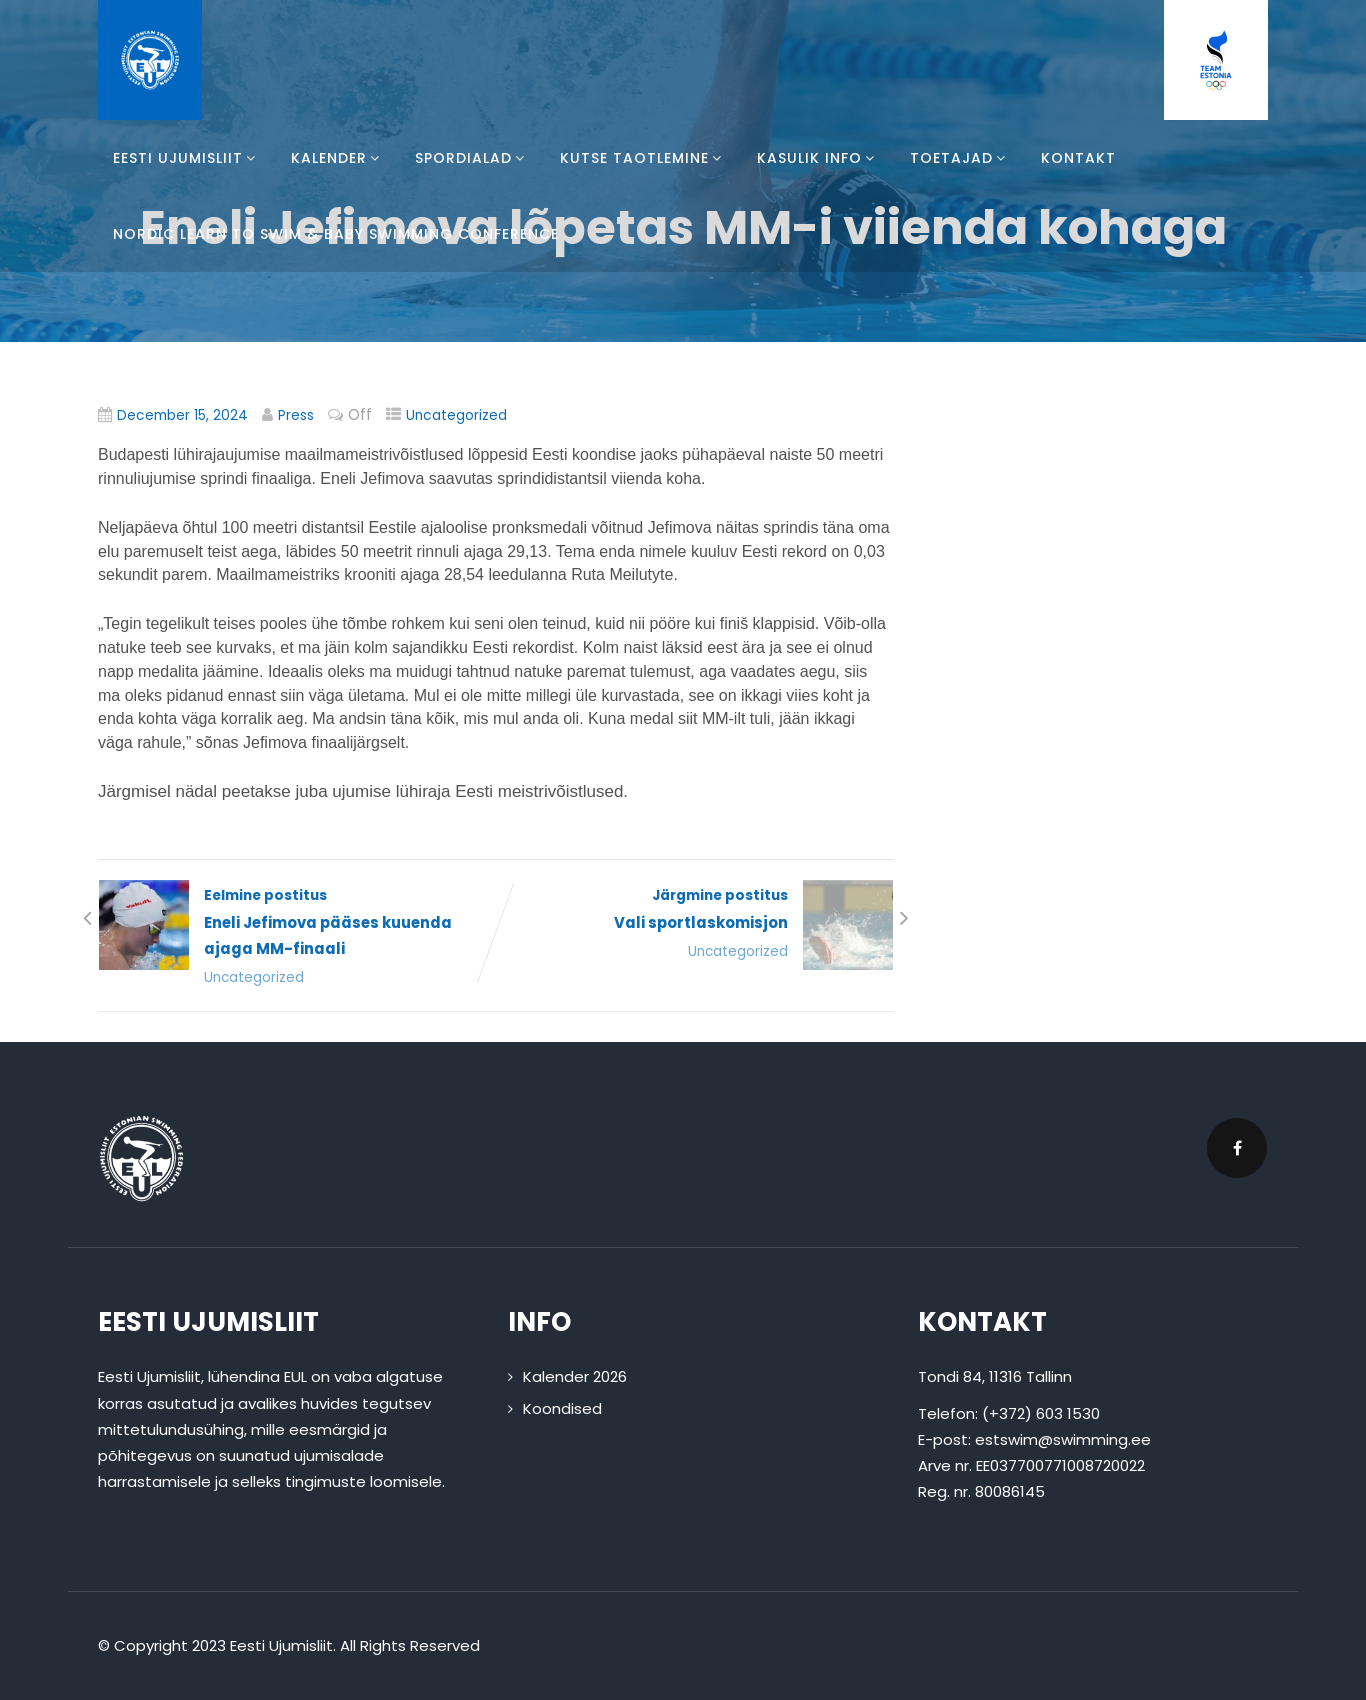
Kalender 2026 (575, 1377)
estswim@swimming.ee (1063, 1439)
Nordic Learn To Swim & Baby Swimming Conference (336, 234)
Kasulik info (818, 158)
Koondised (562, 1408)
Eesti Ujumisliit (187, 158)
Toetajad (960, 158)
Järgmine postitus (695, 911)
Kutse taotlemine (643, 158)
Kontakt (1078, 158)
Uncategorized (456, 415)
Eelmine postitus (297, 924)
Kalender (338, 158)
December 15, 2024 (182, 415)
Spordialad (472, 158)
